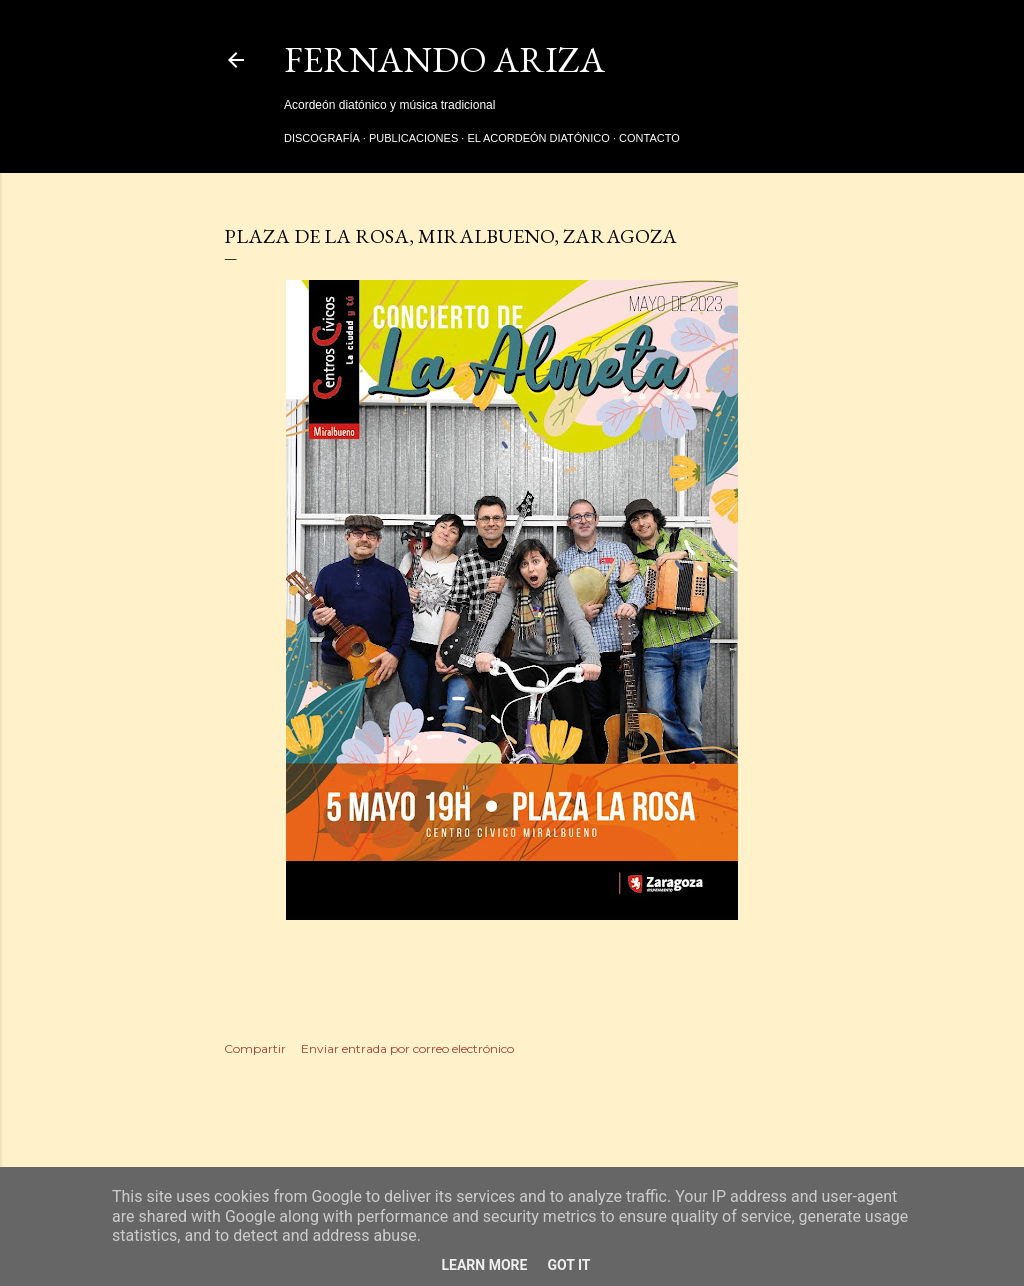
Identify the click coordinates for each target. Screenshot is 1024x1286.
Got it (568, 1265)
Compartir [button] (255, 1048)
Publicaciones (413, 138)
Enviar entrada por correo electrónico (407, 1048)
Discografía (322, 138)
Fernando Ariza (444, 59)
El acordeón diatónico (538, 138)
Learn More (484, 1265)
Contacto (649, 138)
